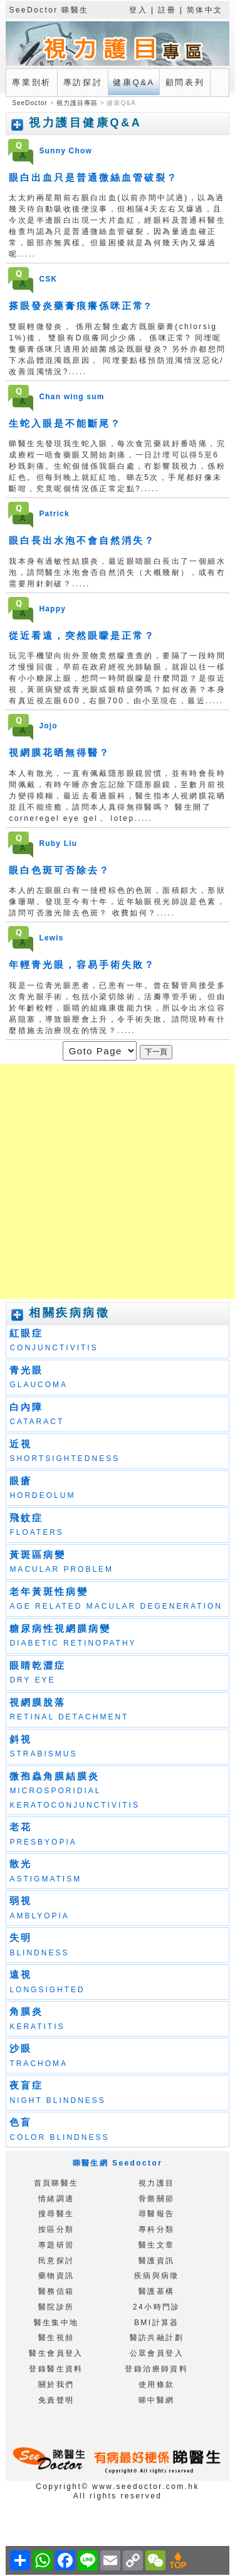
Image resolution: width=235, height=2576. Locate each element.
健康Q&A (133, 82)
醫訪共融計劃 (157, 2337)
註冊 (167, 10)
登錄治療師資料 (156, 2369)
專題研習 (56, 2245)
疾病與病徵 (156, 2275)
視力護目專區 (77, 102)
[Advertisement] (117, 1181)
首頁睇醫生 (56, 2183)
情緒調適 (56, 2198)
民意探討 (56, 2260)
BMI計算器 (156, 2322)
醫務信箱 (56, 2291)
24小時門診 (156, 2307)
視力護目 (156, 2183)
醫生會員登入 (56, 2353)
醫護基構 (156, 2291)
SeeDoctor (31, 102)
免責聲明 (56, 2400)
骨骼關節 (156, 2198)
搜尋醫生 (56, 2213)
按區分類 (56, 2229)
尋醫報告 (156, 2213)
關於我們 (56, 2384)
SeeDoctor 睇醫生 (48, 10)
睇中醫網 (156, 2400)
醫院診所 (56, 2307)
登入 (138, 10)
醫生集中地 (56, 2322)
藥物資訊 (56, 2275)
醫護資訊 (156, 2260)
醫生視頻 (56, 2337)
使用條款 (156, 2384)
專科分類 (156, 2229)
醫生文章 (156, 2245)
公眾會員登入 (157, 2353)
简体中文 (205, 10)
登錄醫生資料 (56, 2369)
